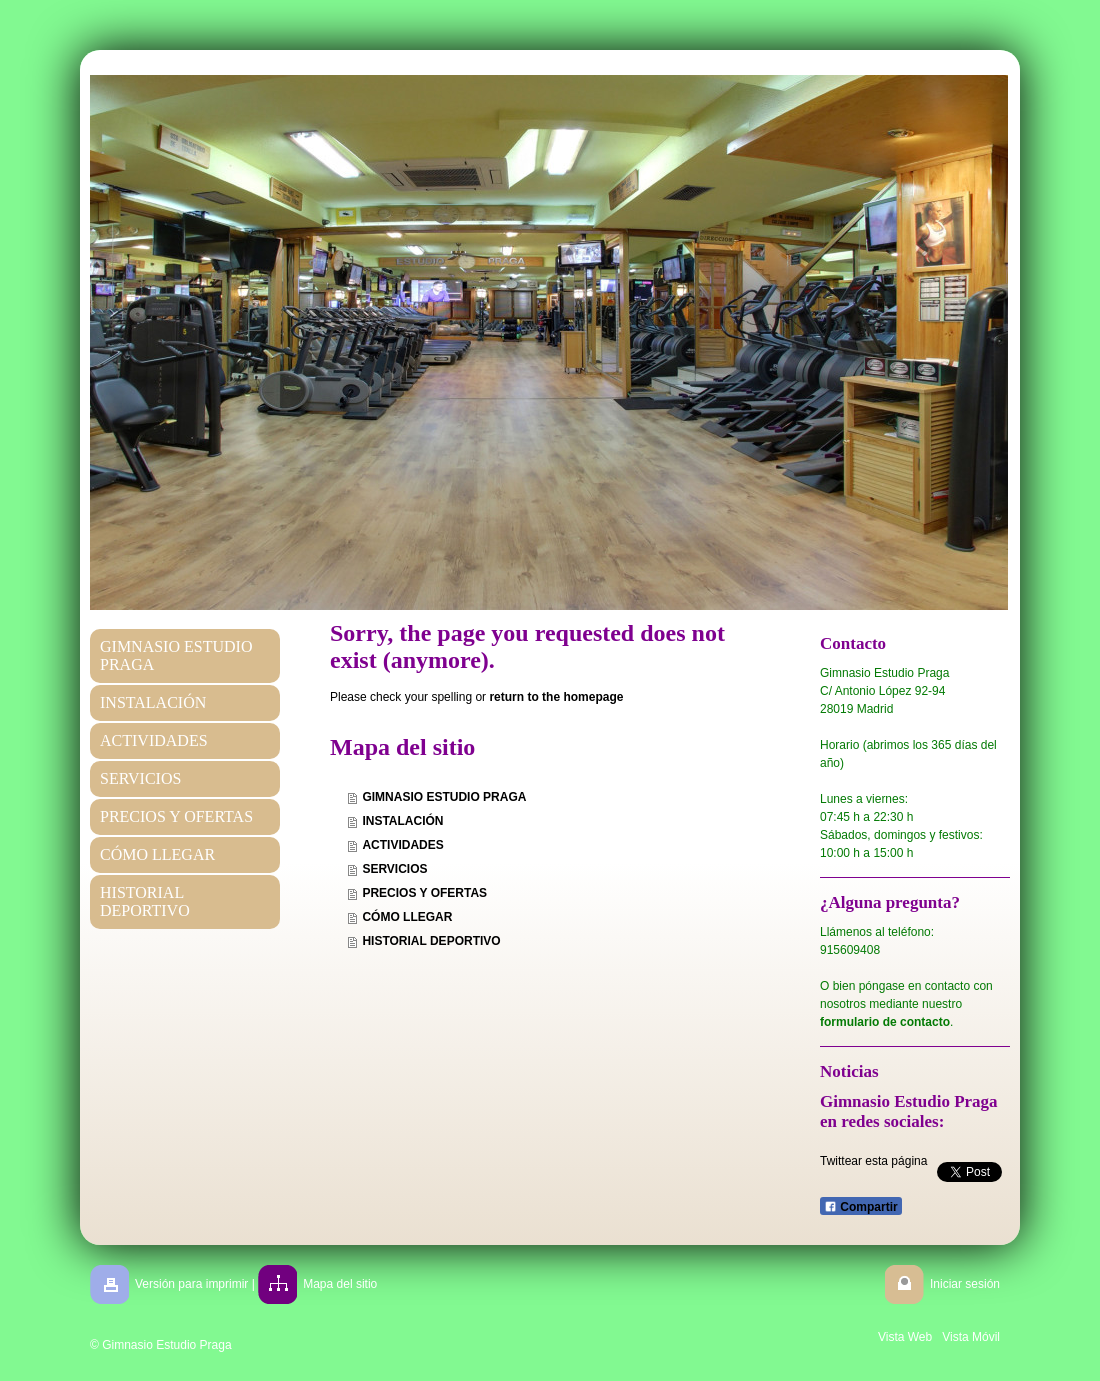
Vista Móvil (971, 1337)
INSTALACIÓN (402, 821)
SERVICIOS (394, 869)
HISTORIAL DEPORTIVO (431, 941)
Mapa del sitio (340, 1284)
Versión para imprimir (191, 1284)
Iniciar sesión (965, 1284)
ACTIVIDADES (402, 845)
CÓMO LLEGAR (407, 917)
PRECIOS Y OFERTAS (424, 893)
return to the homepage (556, 697)
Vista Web (905, 1337)
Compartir (861, 1207)
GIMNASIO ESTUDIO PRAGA (444, 797)
